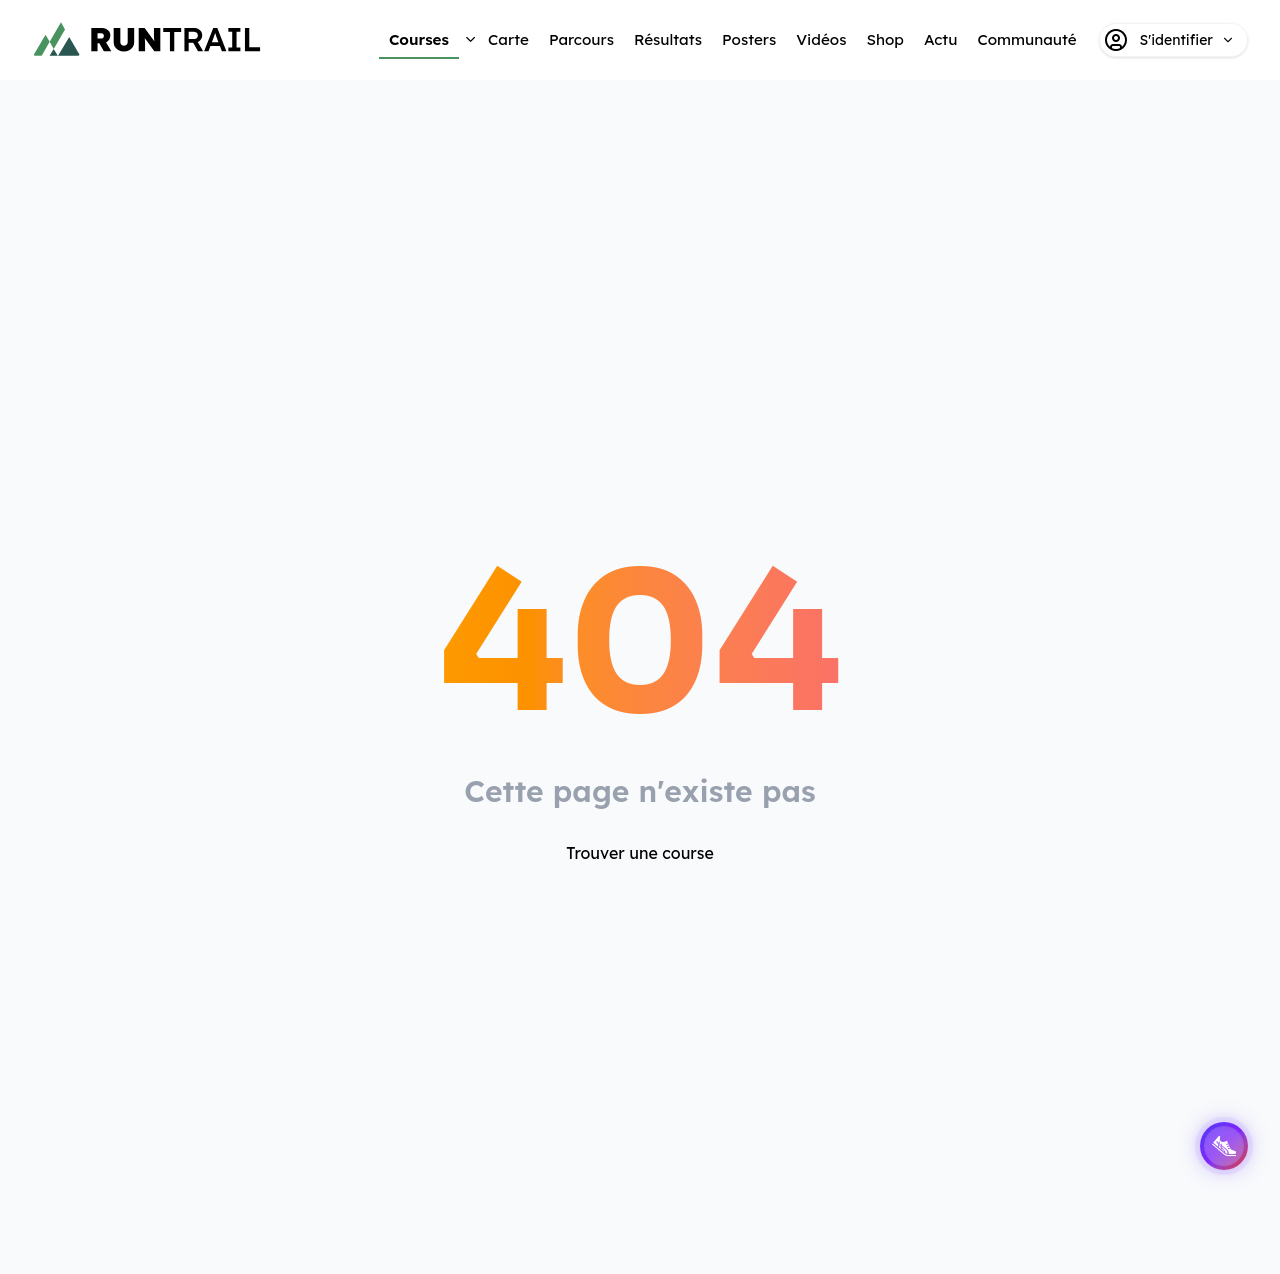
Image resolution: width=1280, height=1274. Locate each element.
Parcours (581, 39)
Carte (508, 39)
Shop (884, 39)
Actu (940, 39)
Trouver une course (640, 853)
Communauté (1026, 39)
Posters (749, 39)
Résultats (668, 39)
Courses (419, 39)
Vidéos (821, 39)
